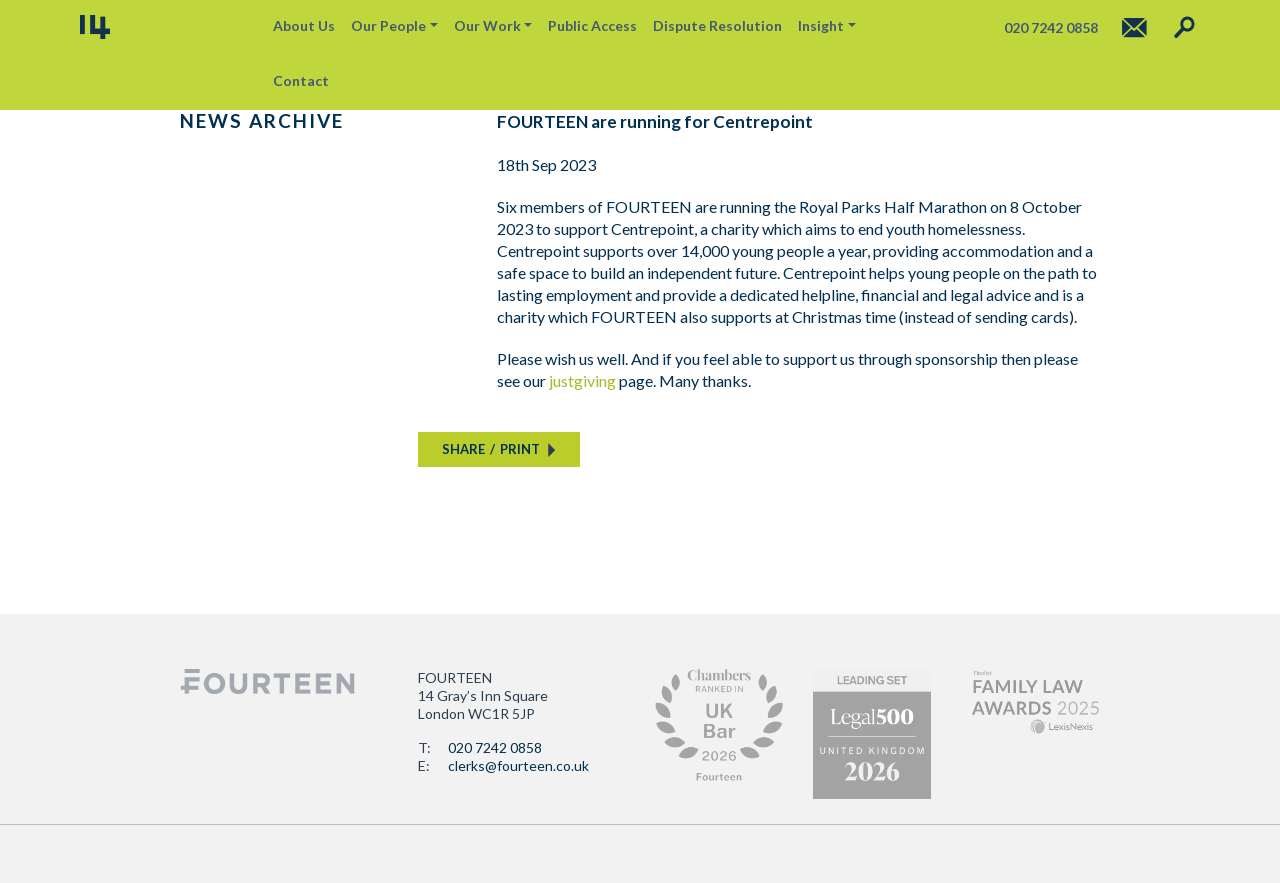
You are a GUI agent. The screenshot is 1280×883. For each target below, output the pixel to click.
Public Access (592, 25)
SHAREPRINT (491, 449)
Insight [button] (821, 25)
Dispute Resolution (717, 25)
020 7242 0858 (495, 747)
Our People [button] (388, 25)
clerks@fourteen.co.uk (518, 765)
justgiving (582, 380)
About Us (304, 25)
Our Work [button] (487, 25)
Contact (301, 80)
